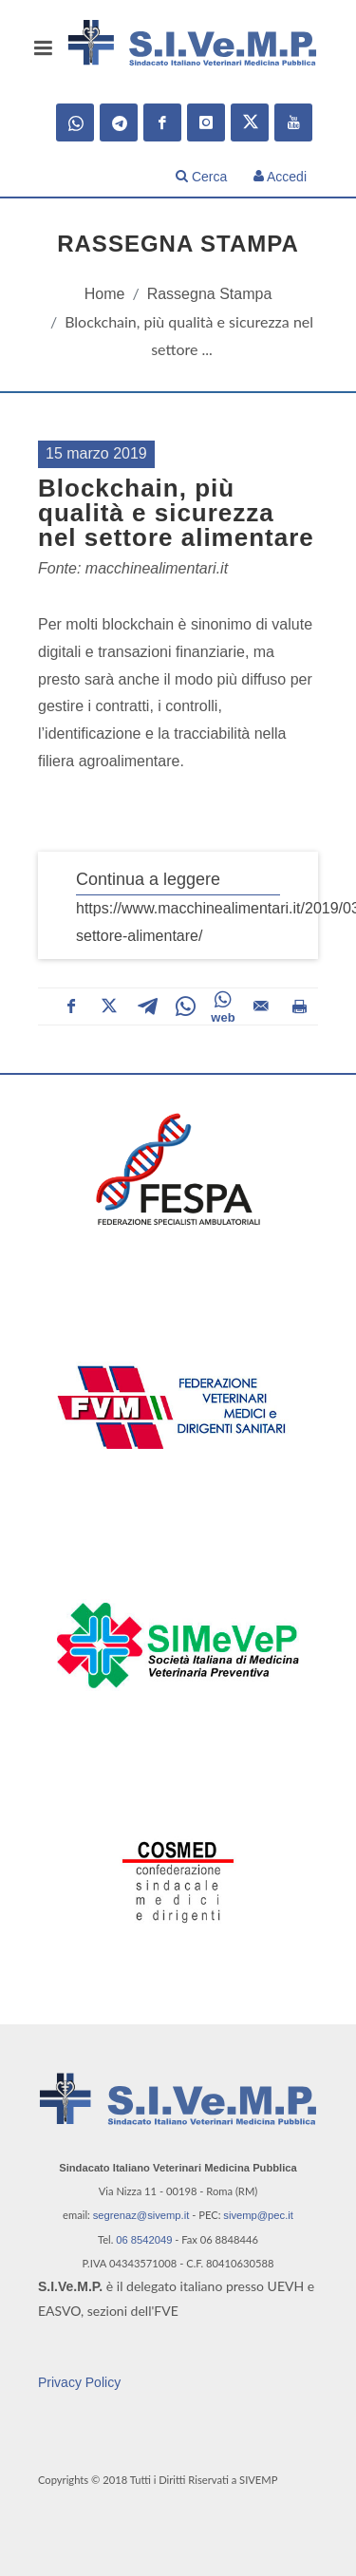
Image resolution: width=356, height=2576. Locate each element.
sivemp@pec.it (258, 2215)
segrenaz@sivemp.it (141, 2215)
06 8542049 (144, 2240)
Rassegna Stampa (209, 294)
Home (104, 294)
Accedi (280, 176)
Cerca (201, 176)
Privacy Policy (79, 2382)
